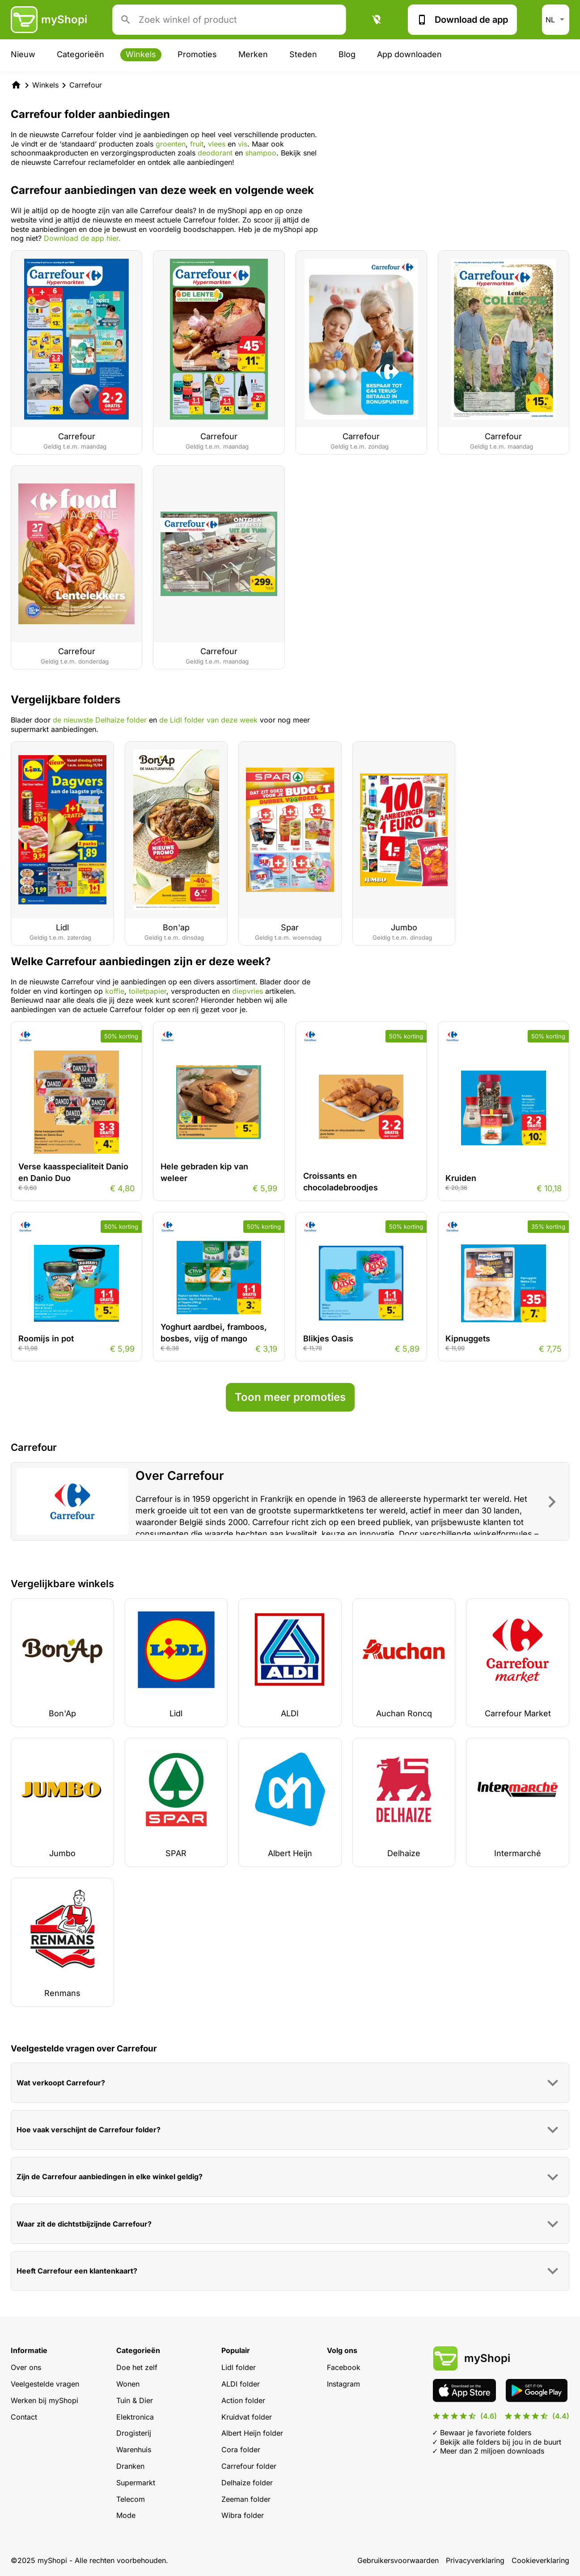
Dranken (130, 2466)
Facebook (343, 2367)
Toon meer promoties (290, 1397)
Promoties (197, 54)
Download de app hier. (82, 238)
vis (242, 143)
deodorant (216, 152)
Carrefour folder (248, 2466)
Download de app (462, 19)
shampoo (260, 152)
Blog (347, 54)
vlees (218, 143)
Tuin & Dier (134, 2400)
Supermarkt (135, 2482)
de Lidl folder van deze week (208, 719)
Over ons (26, 2367)
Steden (303, 54)
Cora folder (240, 2449)
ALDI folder (240, 2383)
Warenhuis (133, 2449)
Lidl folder (238, 2367)
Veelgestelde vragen (45, 2383)
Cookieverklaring (540, 2560)
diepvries (247, 991)
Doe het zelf (136, 2367)
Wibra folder (242, 2515)
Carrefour (85, 84)
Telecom (130, 2499)
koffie (114, 991)
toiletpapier (147, 991)
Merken (253, 54)
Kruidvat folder (246, 2416)
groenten (171, 143)
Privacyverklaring (475, 2560)
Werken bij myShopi (44, 2400)
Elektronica (135, 2416)
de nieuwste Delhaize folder (100, 719)
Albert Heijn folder (252, 2433)
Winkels (141, 54)
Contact (24, 2416)
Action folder (243, 2400)
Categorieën (80, 54)
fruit (196, 143)
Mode (125, 2515)
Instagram (343, 2383)
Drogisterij (133, 2433)
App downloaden (409, 54)
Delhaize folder (247, 2482)
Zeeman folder (246, 2499)
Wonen (128, 2383)
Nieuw (23, 54)
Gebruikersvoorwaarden (398, 2560)
